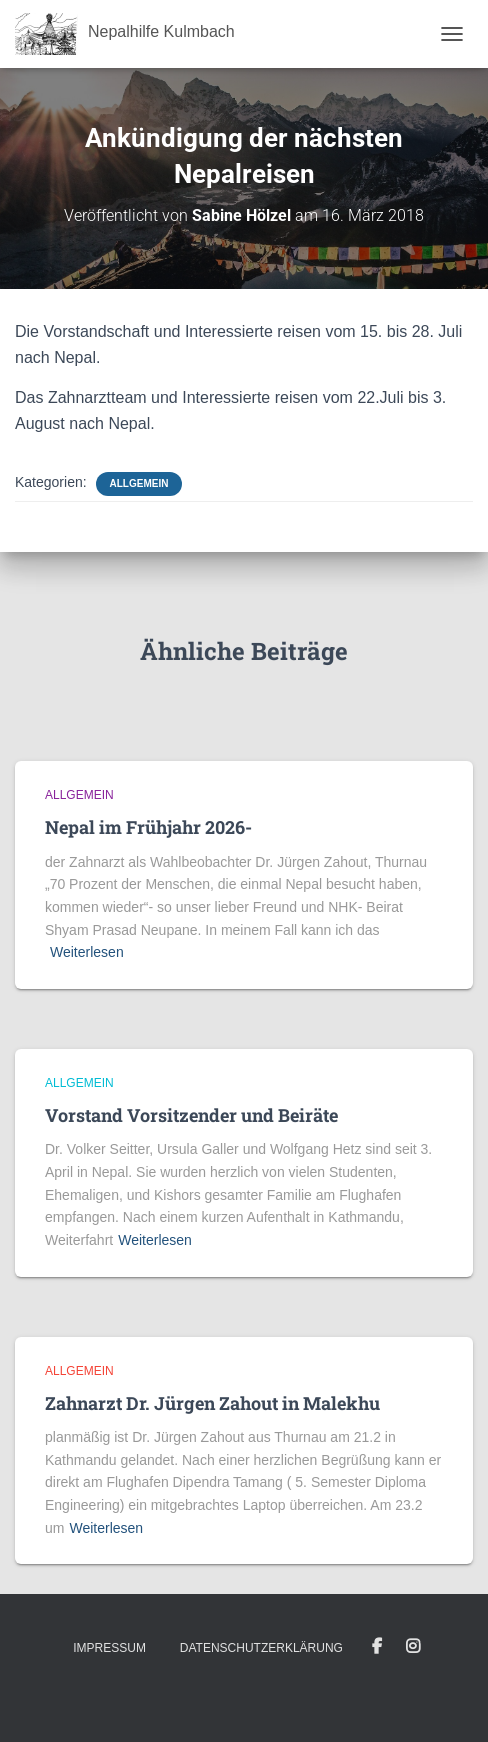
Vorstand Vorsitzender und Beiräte (191, 1115)
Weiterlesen (87, 952)
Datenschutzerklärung (261, 1648)
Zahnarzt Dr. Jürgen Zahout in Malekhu (212, 1403)
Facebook (377, 1647)
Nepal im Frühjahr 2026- (148, 827)
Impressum (109, 1648)
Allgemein (139, 483)
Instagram (413, 1647)
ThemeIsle (315, 1695)
